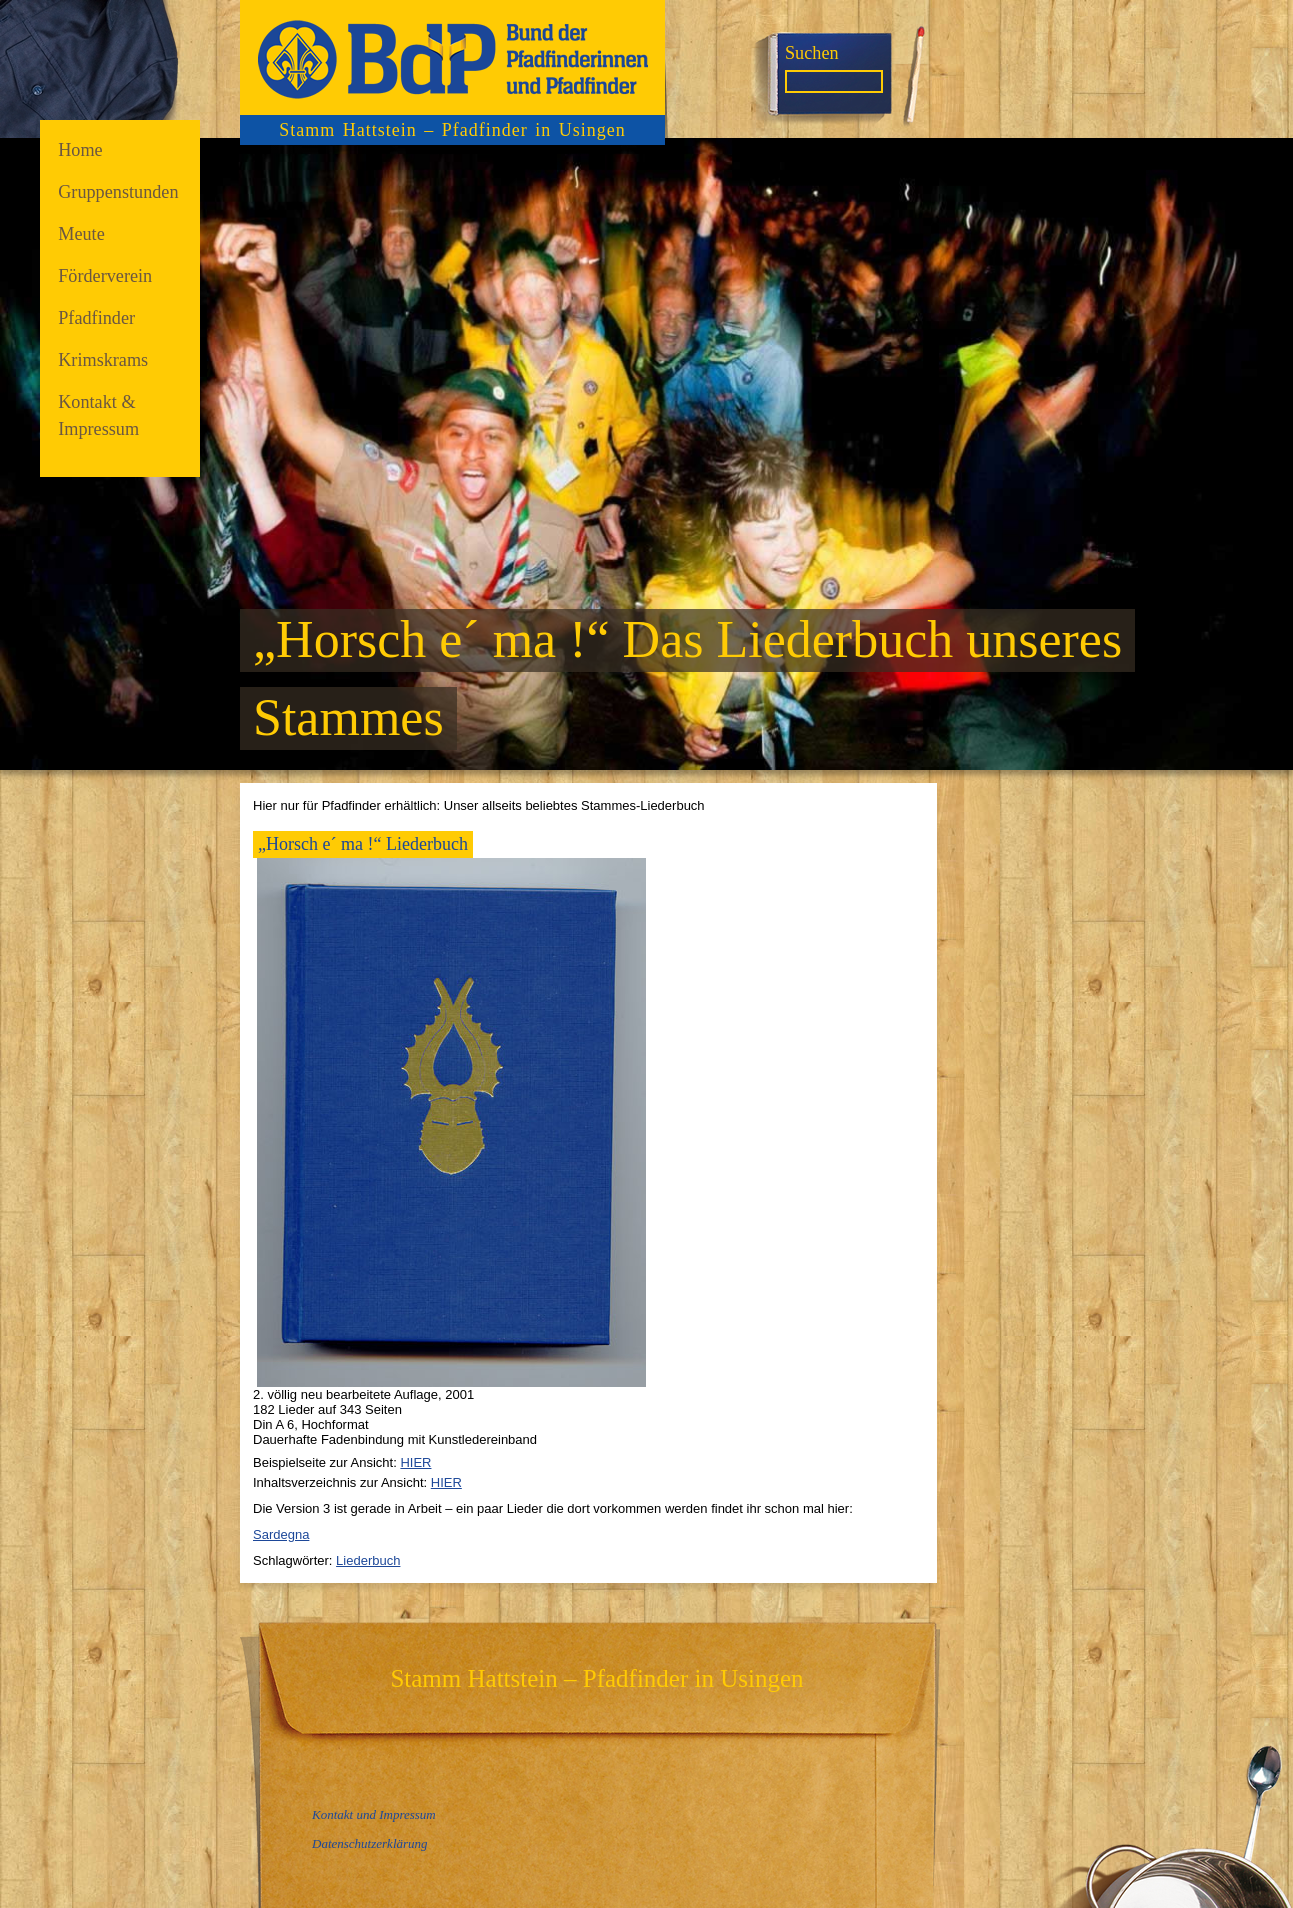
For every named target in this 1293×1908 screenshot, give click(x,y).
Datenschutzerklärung (370, 1843)
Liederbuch (368, 1560)
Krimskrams (103, 360)
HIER (415, 1462)
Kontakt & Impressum (98, 415)
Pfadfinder (96, 318)
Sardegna (281, 1534)
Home (80, 150)
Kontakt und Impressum (374, 1814)
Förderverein (105, 276)
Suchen (812, 53)
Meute (81, 234)
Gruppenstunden (118, 192)
